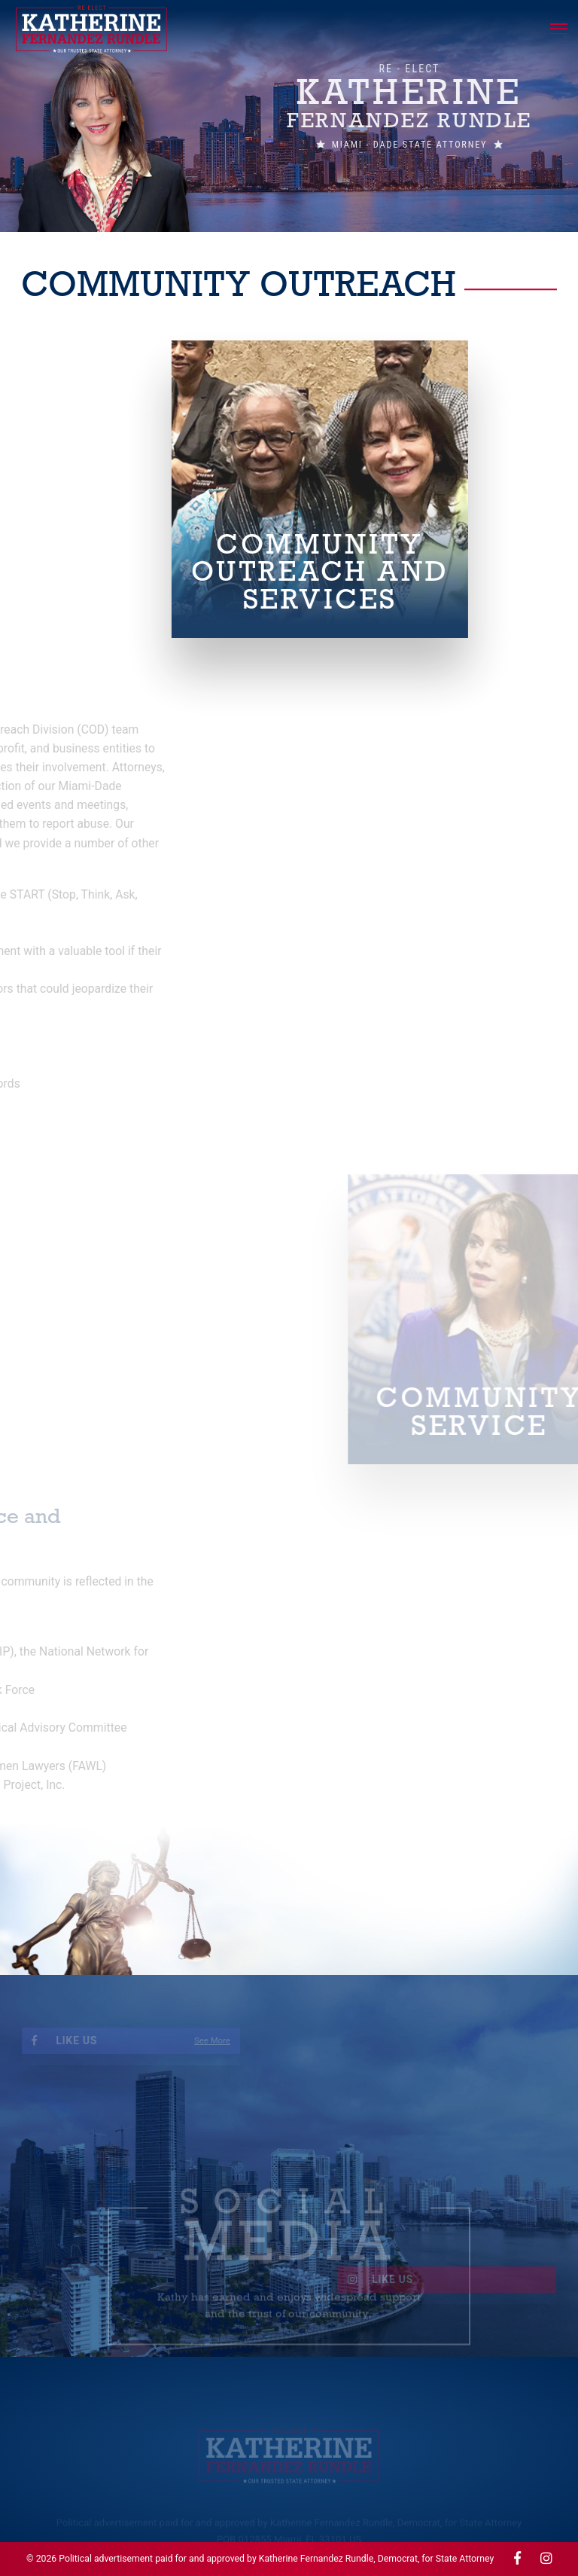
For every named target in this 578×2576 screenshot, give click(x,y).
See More (175, 2041)
